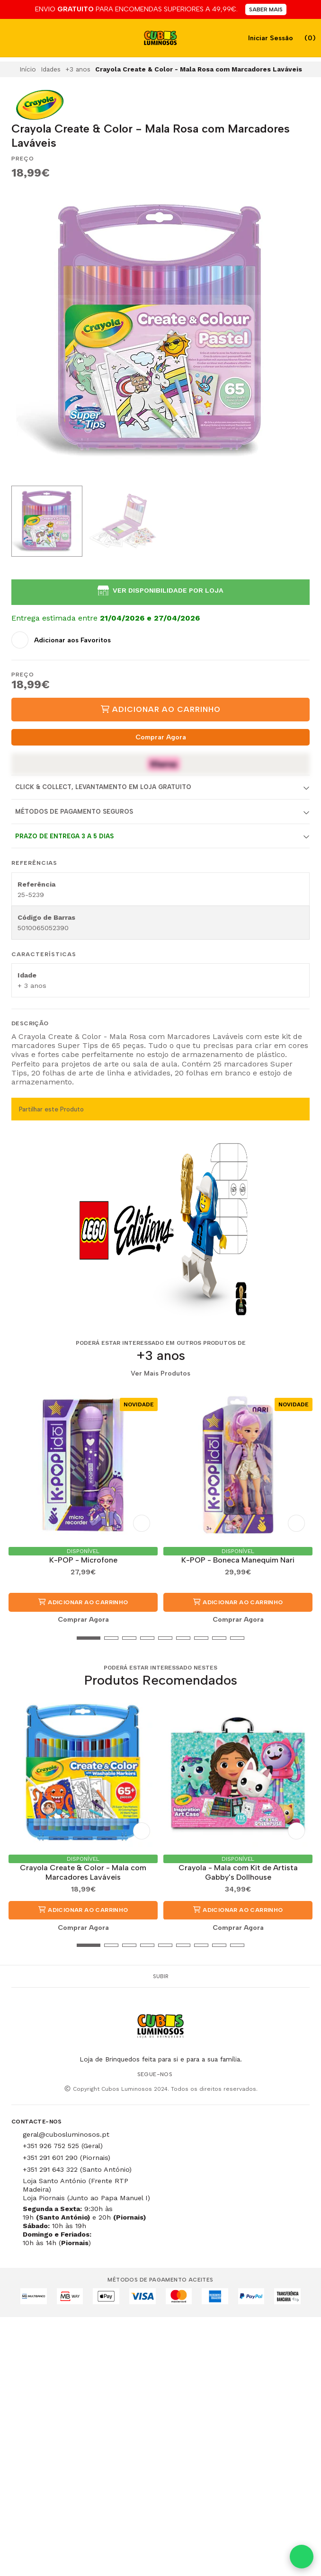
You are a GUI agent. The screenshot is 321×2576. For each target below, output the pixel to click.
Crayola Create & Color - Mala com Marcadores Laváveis (83, 1872)
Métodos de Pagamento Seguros (74, 811)
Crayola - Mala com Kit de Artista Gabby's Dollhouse (238, 1872)
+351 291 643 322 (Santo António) (77, 2169)
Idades (51, 69)
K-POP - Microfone (83, 1559)
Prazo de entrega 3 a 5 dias (64, 836)
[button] (18, 1638)
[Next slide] (295, 332)
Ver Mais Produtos (160, 1373)
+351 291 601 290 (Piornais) (66, 2157)
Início (27, 69)
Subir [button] (161, 1976)
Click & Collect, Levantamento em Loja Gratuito (103, 787)
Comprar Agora (160, 737)
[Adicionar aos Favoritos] (61, 639)
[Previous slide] (26, 332)
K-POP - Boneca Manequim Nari (237, 1559)
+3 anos (77, 69)
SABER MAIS (266, 9)
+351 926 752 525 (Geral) (63, 2146)
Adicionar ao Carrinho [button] (83, 1602)
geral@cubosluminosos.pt (66, 2134)
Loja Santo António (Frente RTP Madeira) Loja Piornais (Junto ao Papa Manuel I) (86, 2189)
